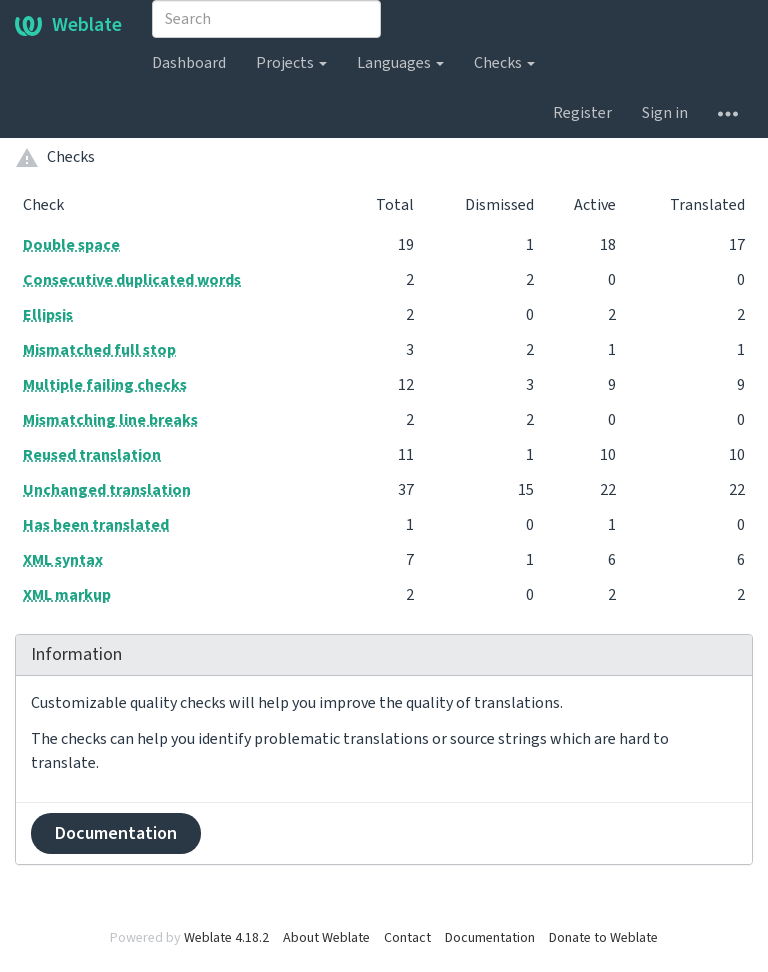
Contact (407, 938)
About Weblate (326, 938)
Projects (291, 63)
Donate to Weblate (603, 938)
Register (582, 113)
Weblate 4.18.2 (226, 938)
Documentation (116, 833)
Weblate (68, 25)
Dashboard (189, 63)
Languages (400, 63)
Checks (504, 63)
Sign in (665, 113)
